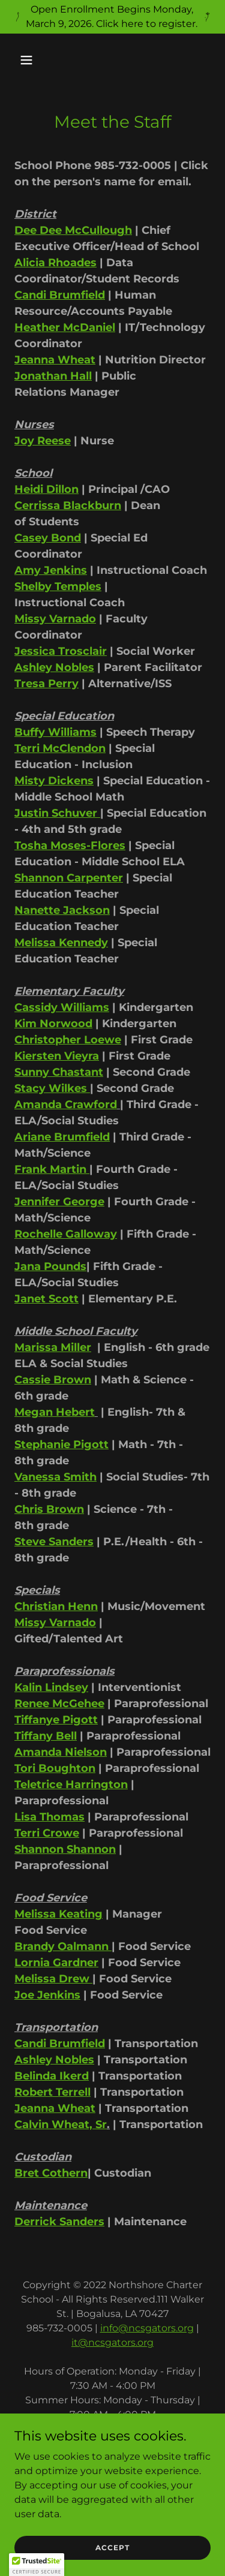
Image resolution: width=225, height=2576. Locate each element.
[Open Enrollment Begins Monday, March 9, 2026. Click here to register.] (112, 16)
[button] (36, 60)
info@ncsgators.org (147, 2328)
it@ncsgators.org (112, 2342)
